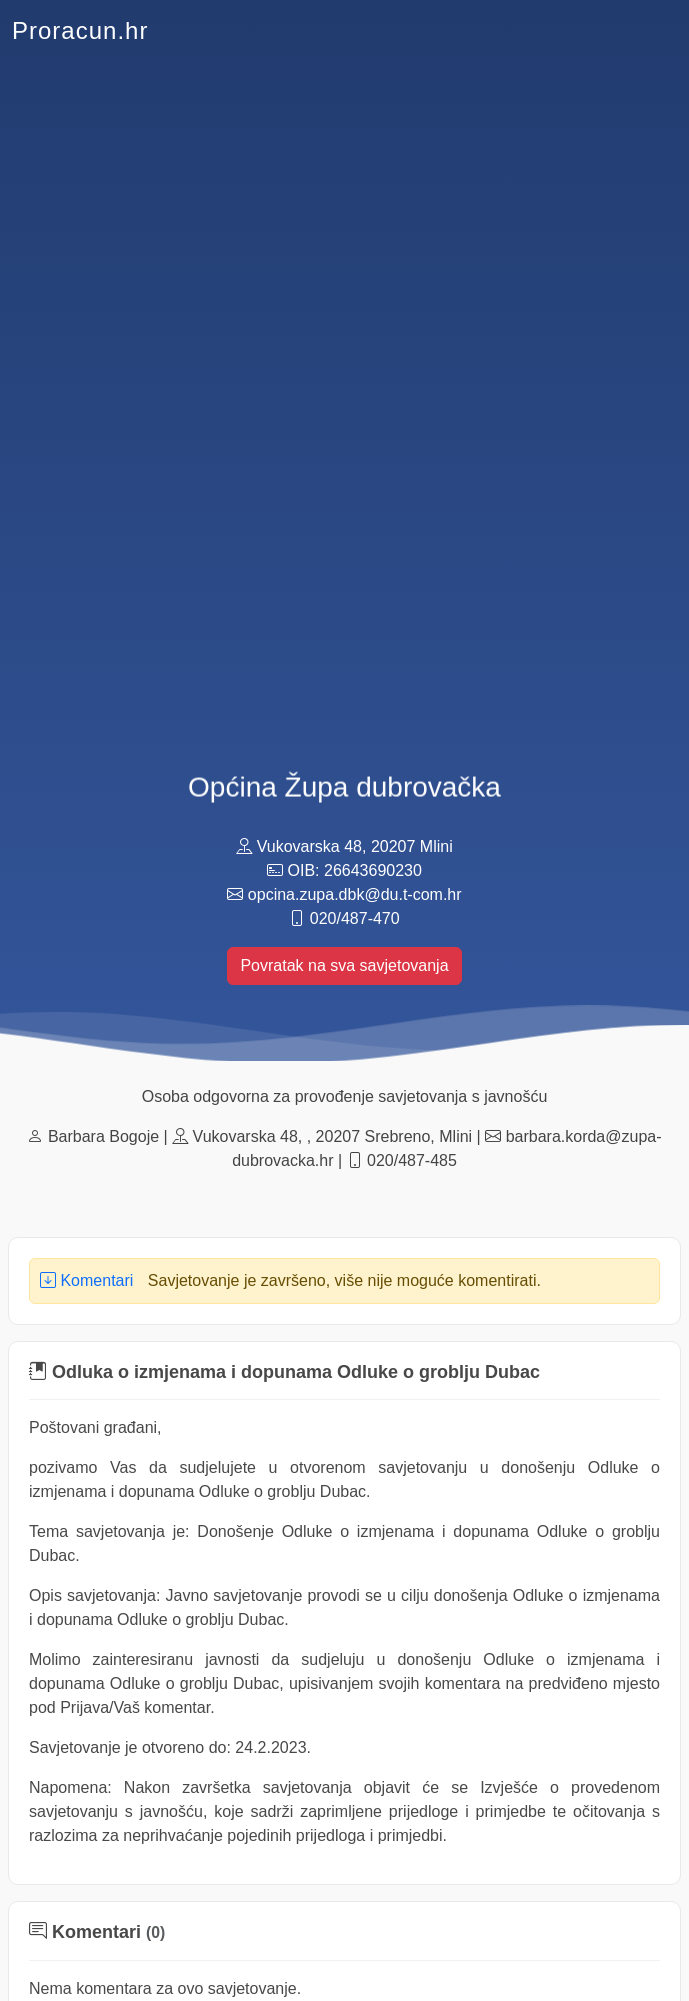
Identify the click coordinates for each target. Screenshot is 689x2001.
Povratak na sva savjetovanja (344, 965)
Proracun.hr (80, 30)
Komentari (86, 1280)
